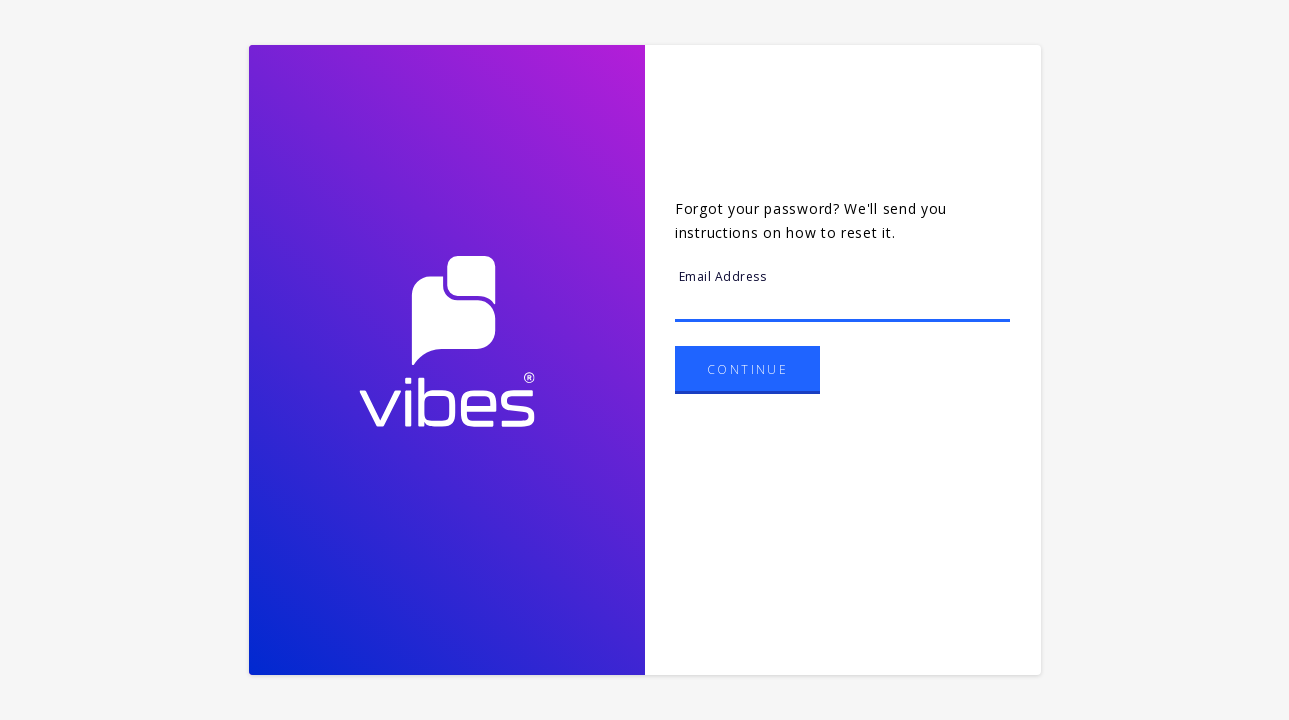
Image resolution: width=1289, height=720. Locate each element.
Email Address (722, 277)
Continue (747, 369)
